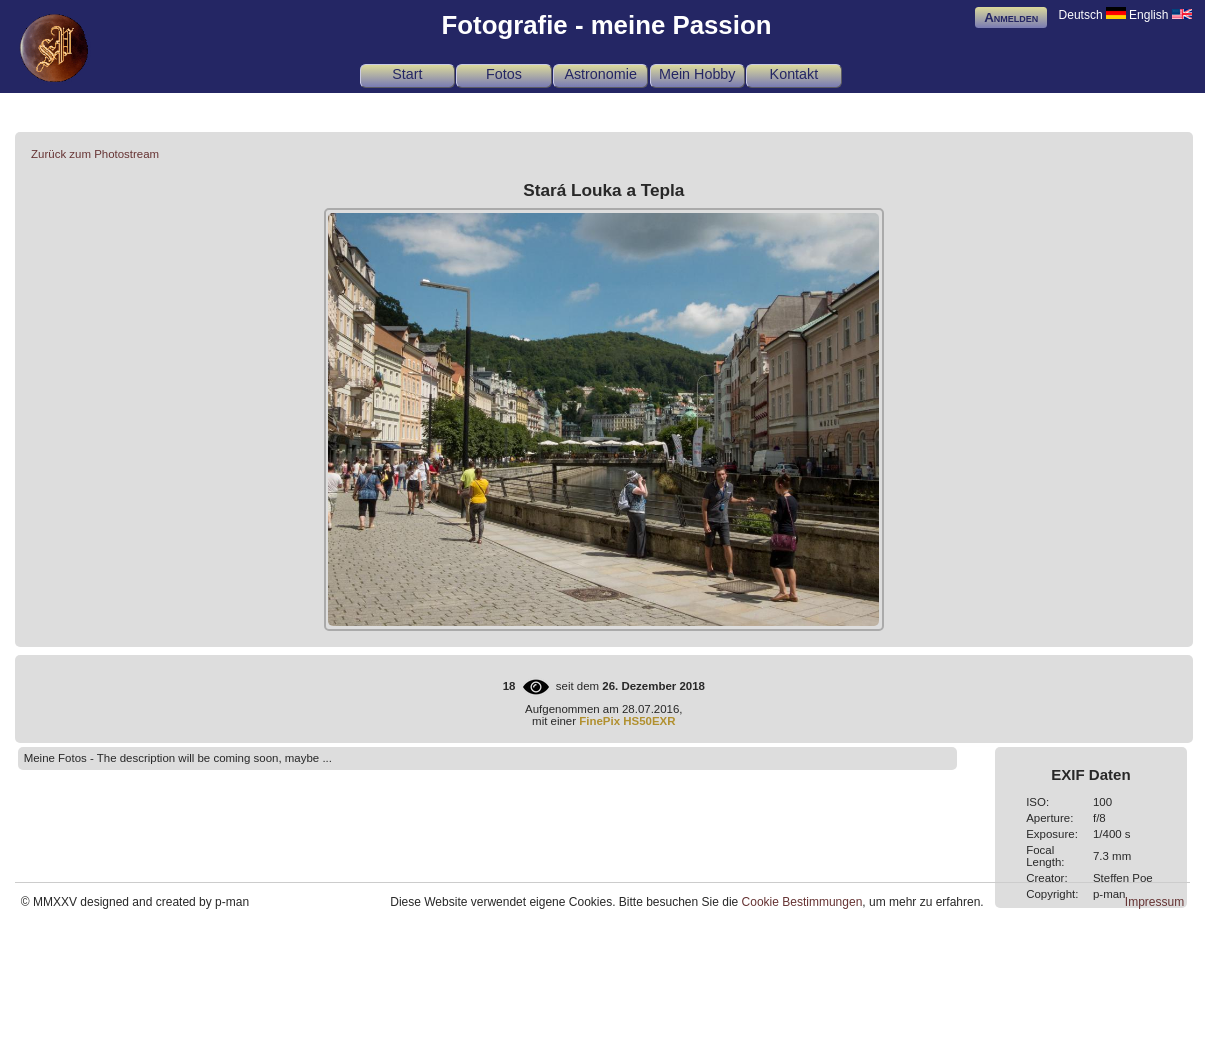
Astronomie (600, 74)
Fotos (504, 74)
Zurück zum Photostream (95, 154)
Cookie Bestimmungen (802, 902)
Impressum (1154, 902)
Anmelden (1011, 17)
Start (407, 74)
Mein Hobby (697, 74)
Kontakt (794, 74)
